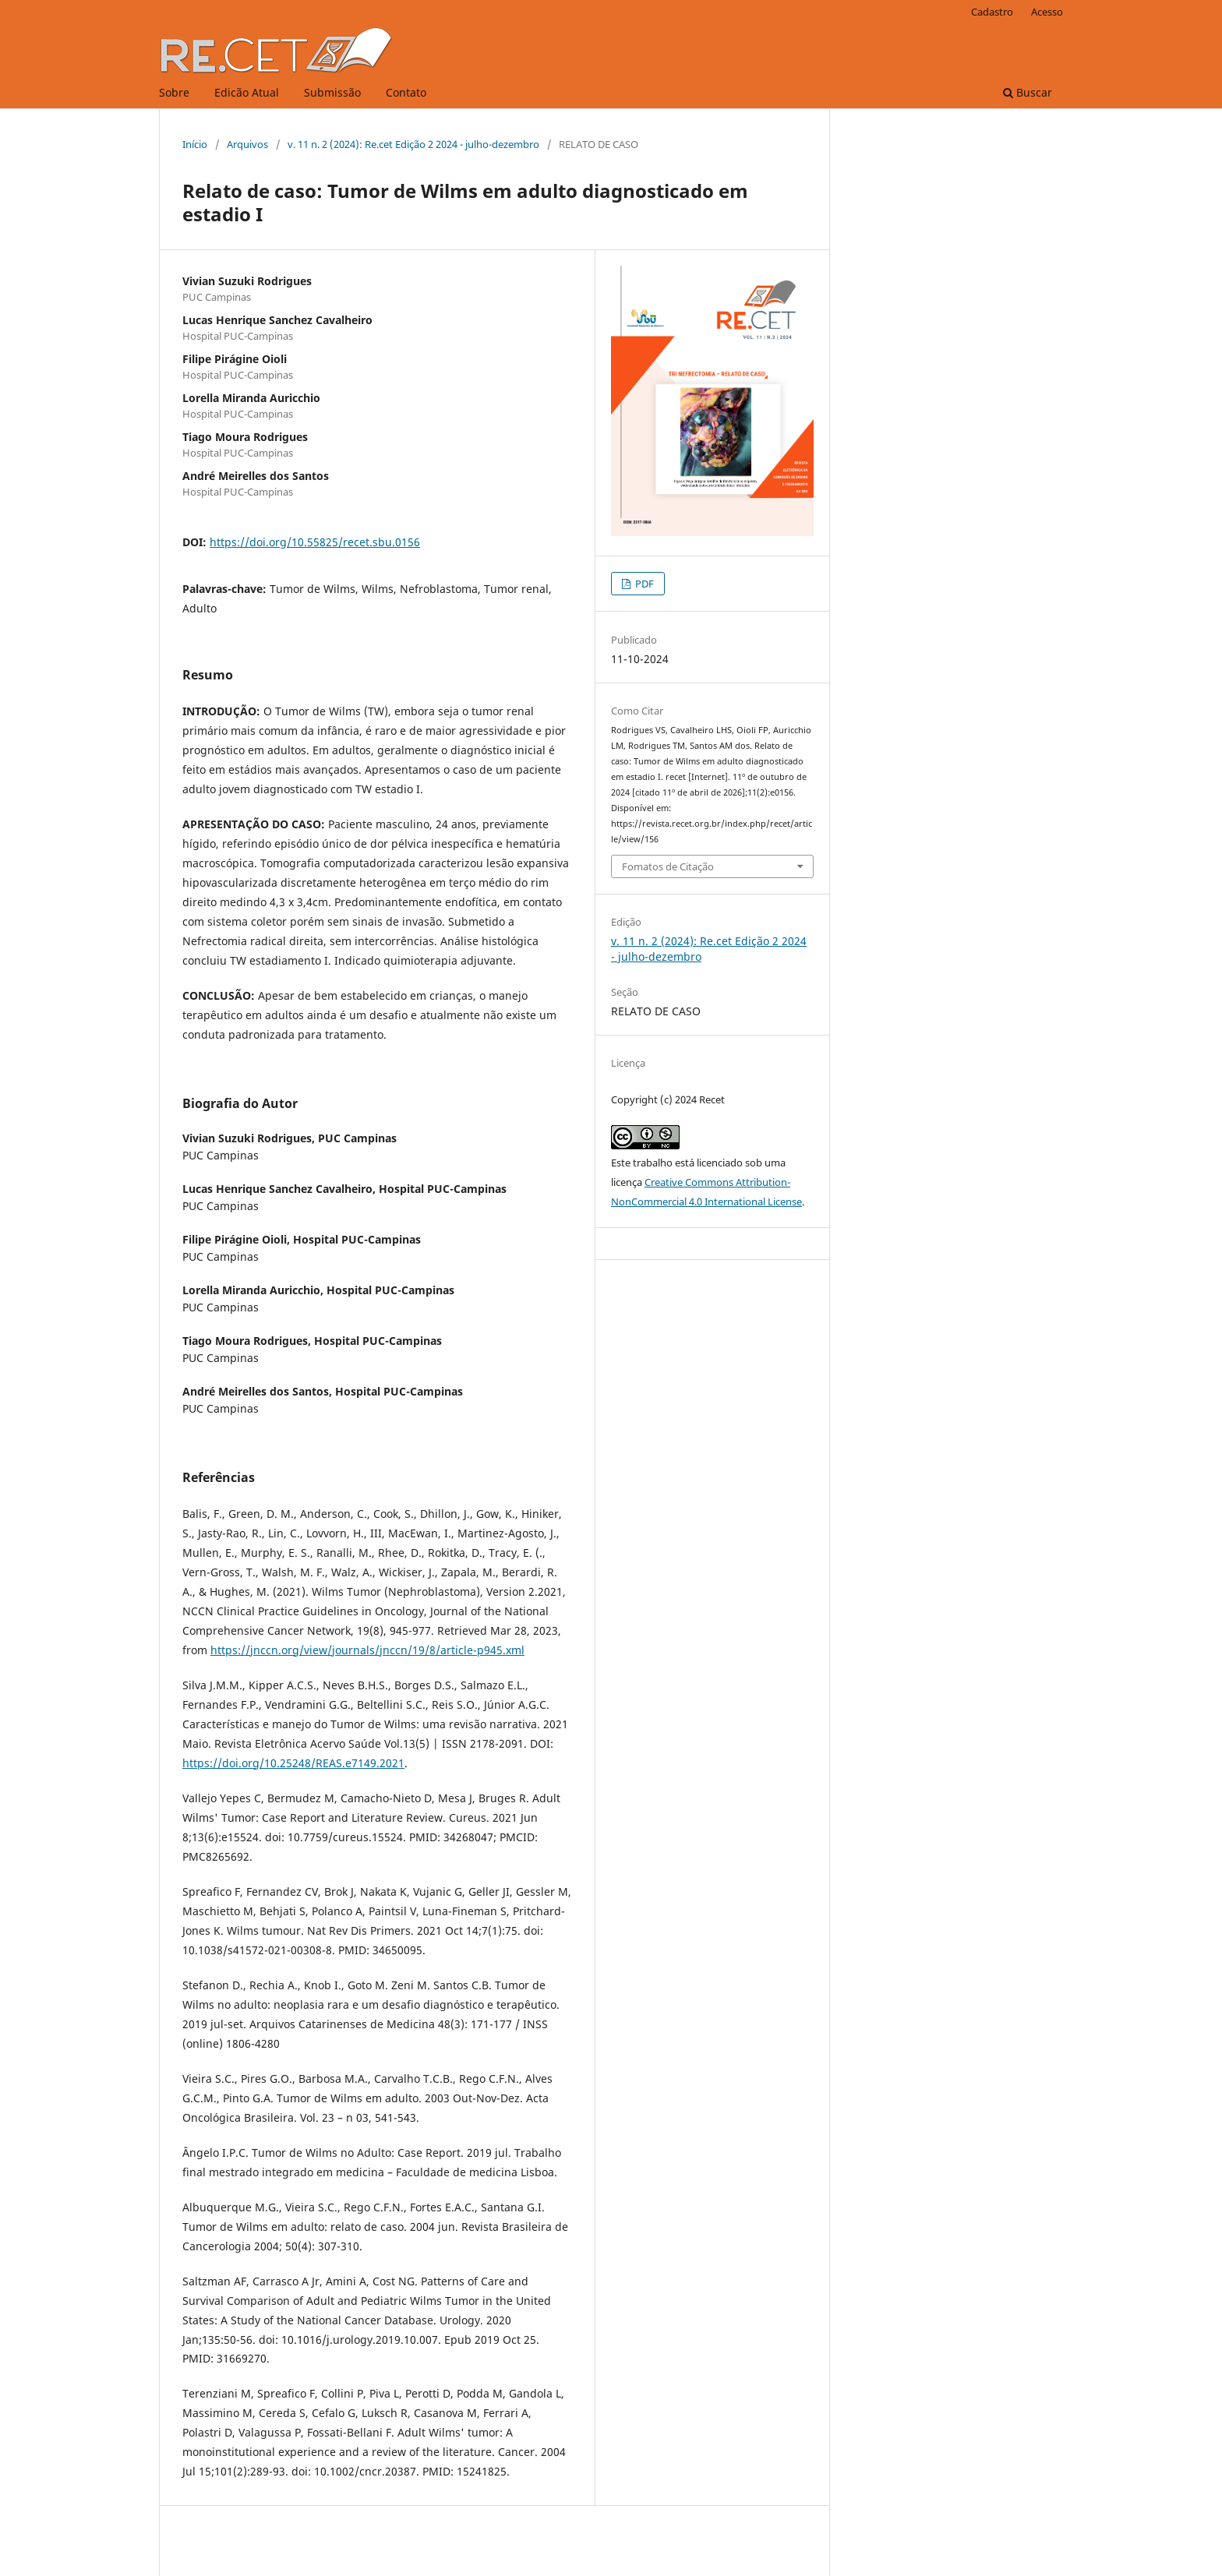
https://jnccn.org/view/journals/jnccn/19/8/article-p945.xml (367, 1650)
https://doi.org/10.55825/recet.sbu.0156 (315, 542)
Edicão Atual (246, 92)
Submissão (332, 92)
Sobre (174, 92)
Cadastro (992, 12)
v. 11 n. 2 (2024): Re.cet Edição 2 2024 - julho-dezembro (413, 144)
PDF (643, 584)
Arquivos (247, 144)
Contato (406, 92)
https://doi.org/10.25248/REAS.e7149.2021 (293, 1763)
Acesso (1047, 12)
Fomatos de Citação (668, 866)
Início (194, 144)
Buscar (1027, 92)
